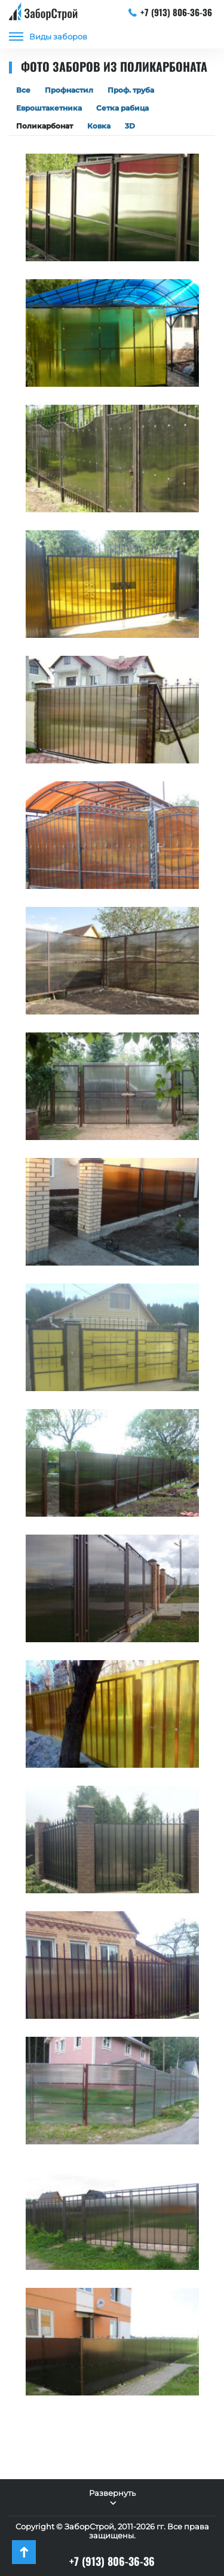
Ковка (99, 125)
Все (23, 89)
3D (130, 125)
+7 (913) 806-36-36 (170, 12)
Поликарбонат (44, 125)
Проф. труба (131, 89)
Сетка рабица (122, 107)
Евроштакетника (49, 107)
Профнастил (69, 89)
